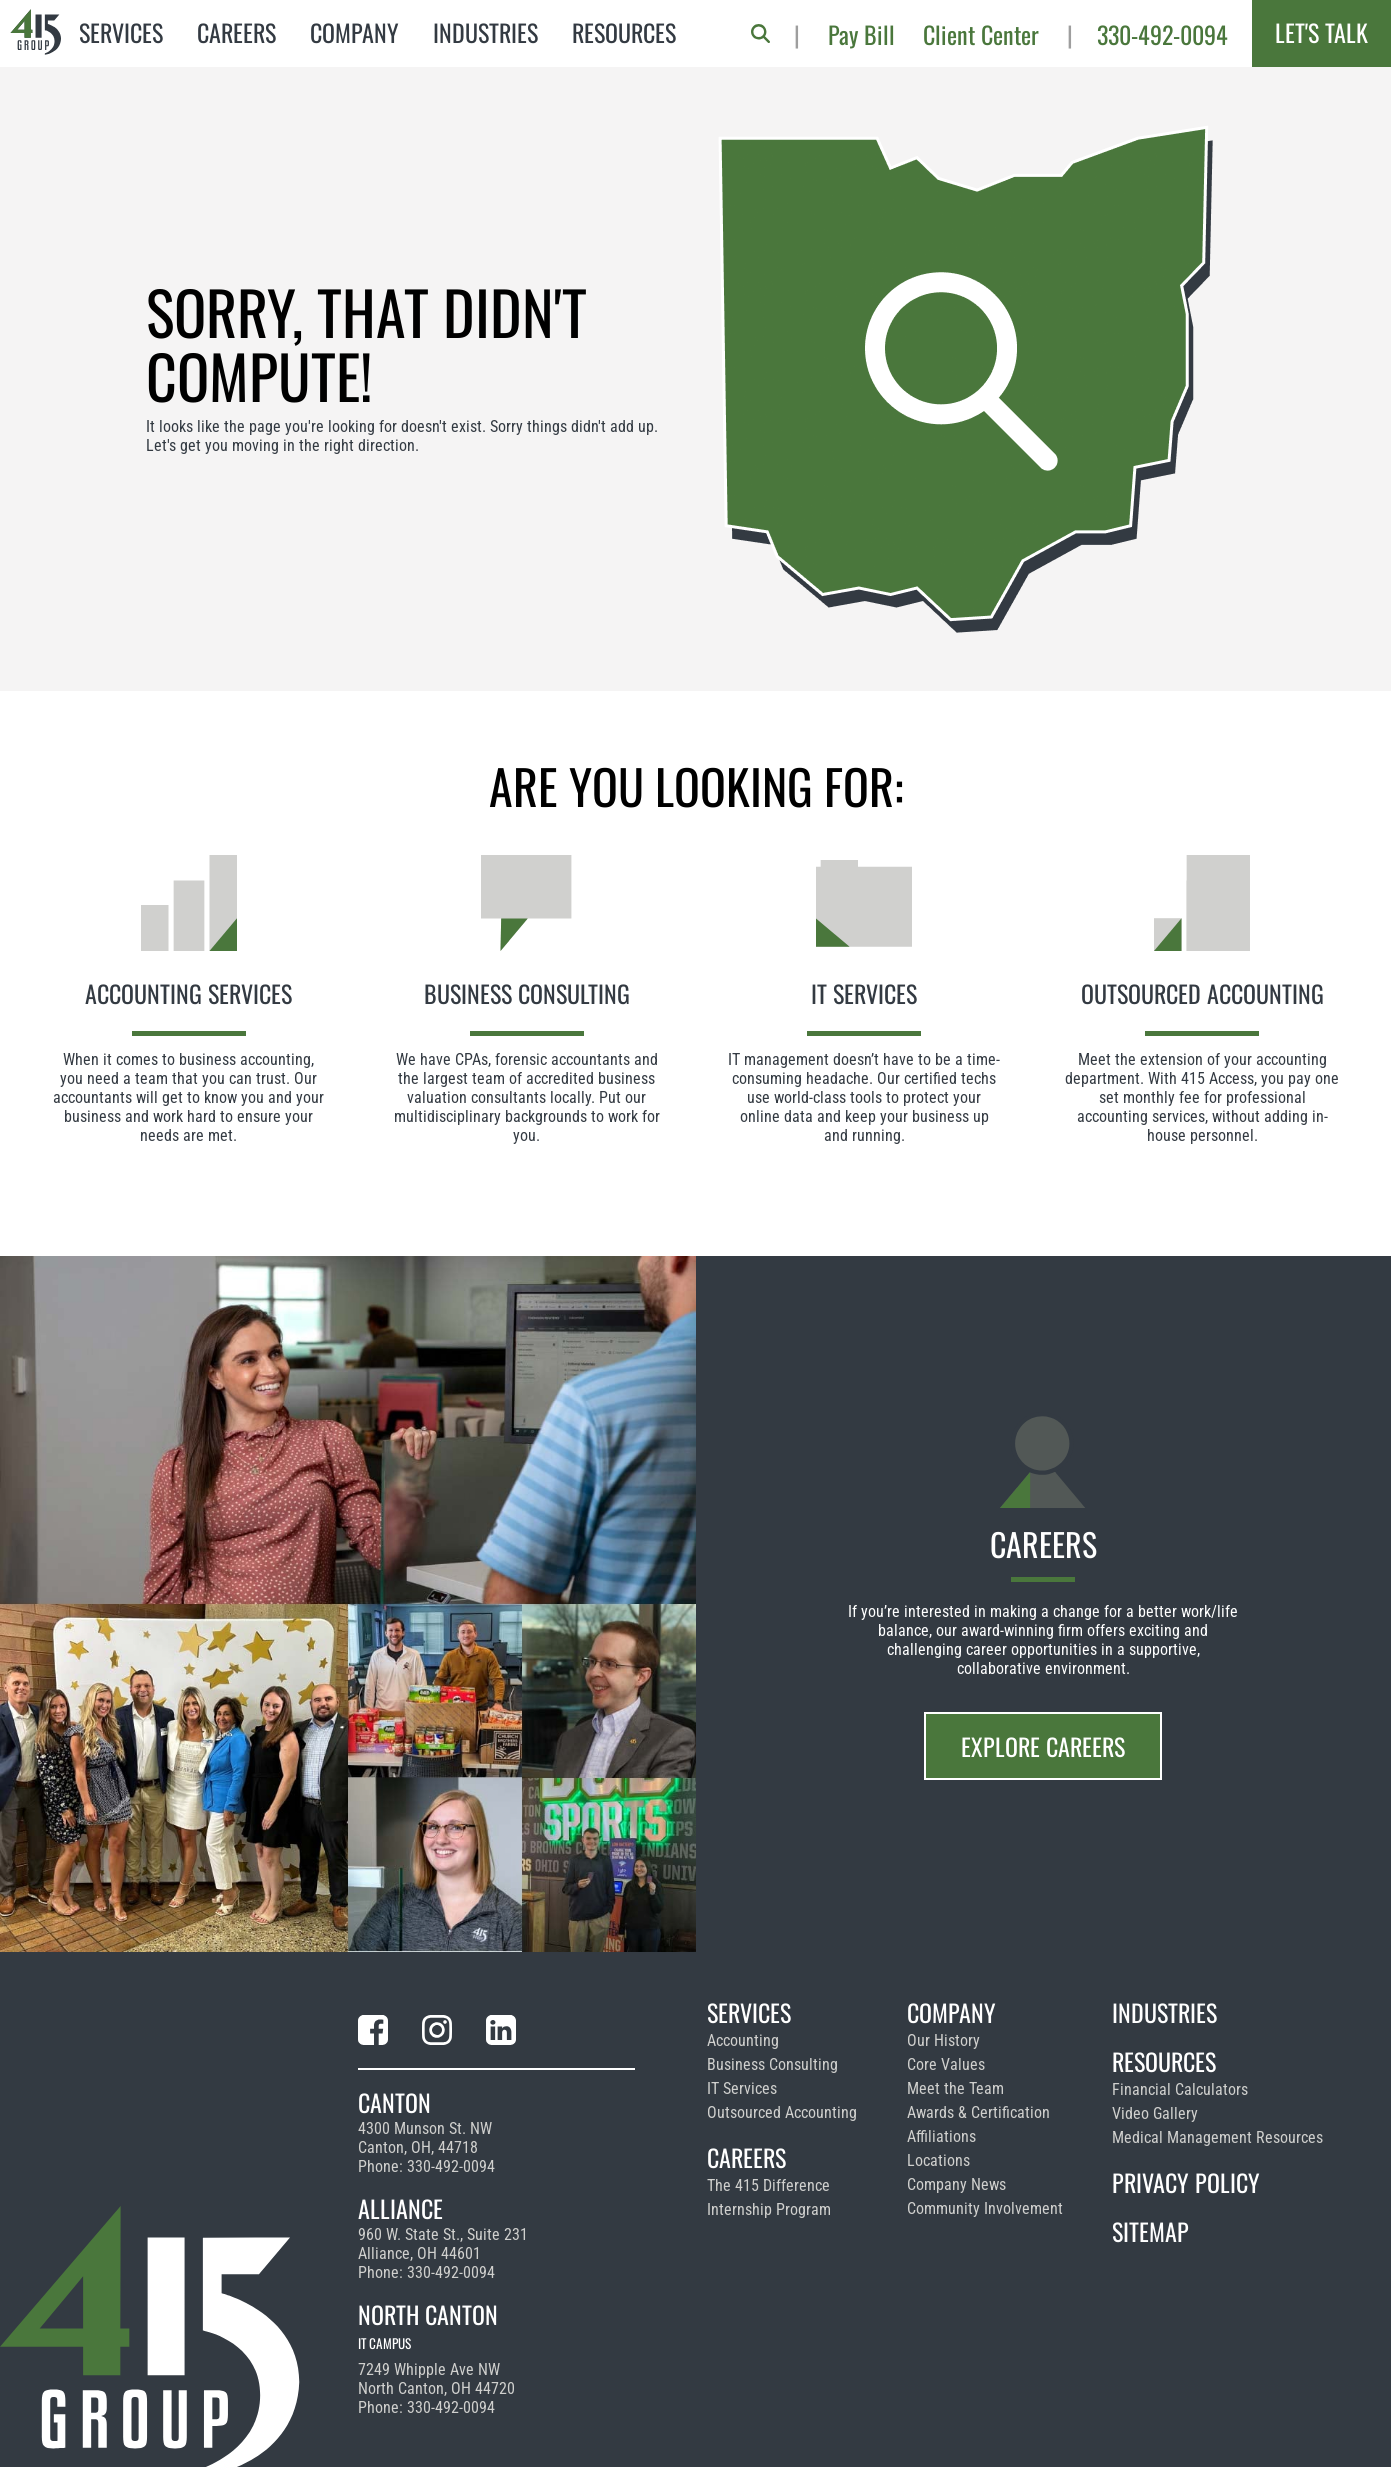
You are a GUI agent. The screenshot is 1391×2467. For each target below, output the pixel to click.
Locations (938, 2160)
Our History (943, 2040)
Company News (956, 2184)
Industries (485, 32)
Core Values (946, 2064)
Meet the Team (955, 2088)
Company (354, 32)
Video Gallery (1155, 2113)
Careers (236, 32)
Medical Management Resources (1217, 2137)
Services (121, 32)
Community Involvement (985, 2208)
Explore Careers (1043, 1746)
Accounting (743, 2040)
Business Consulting (772, 2064)
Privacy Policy (1186, 2182)
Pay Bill (861, 34)
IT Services (742, 2088)
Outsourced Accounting (782, 2112)
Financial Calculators (1180, 2089)
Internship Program (769, 2209)
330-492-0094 (1162, 34)
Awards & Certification (978, 2112)
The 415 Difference (768, 2185)
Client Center (981, 34)
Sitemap (1150, 2231)
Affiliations (941, 2136)
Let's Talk (1321, 32)
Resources (624, 32)
